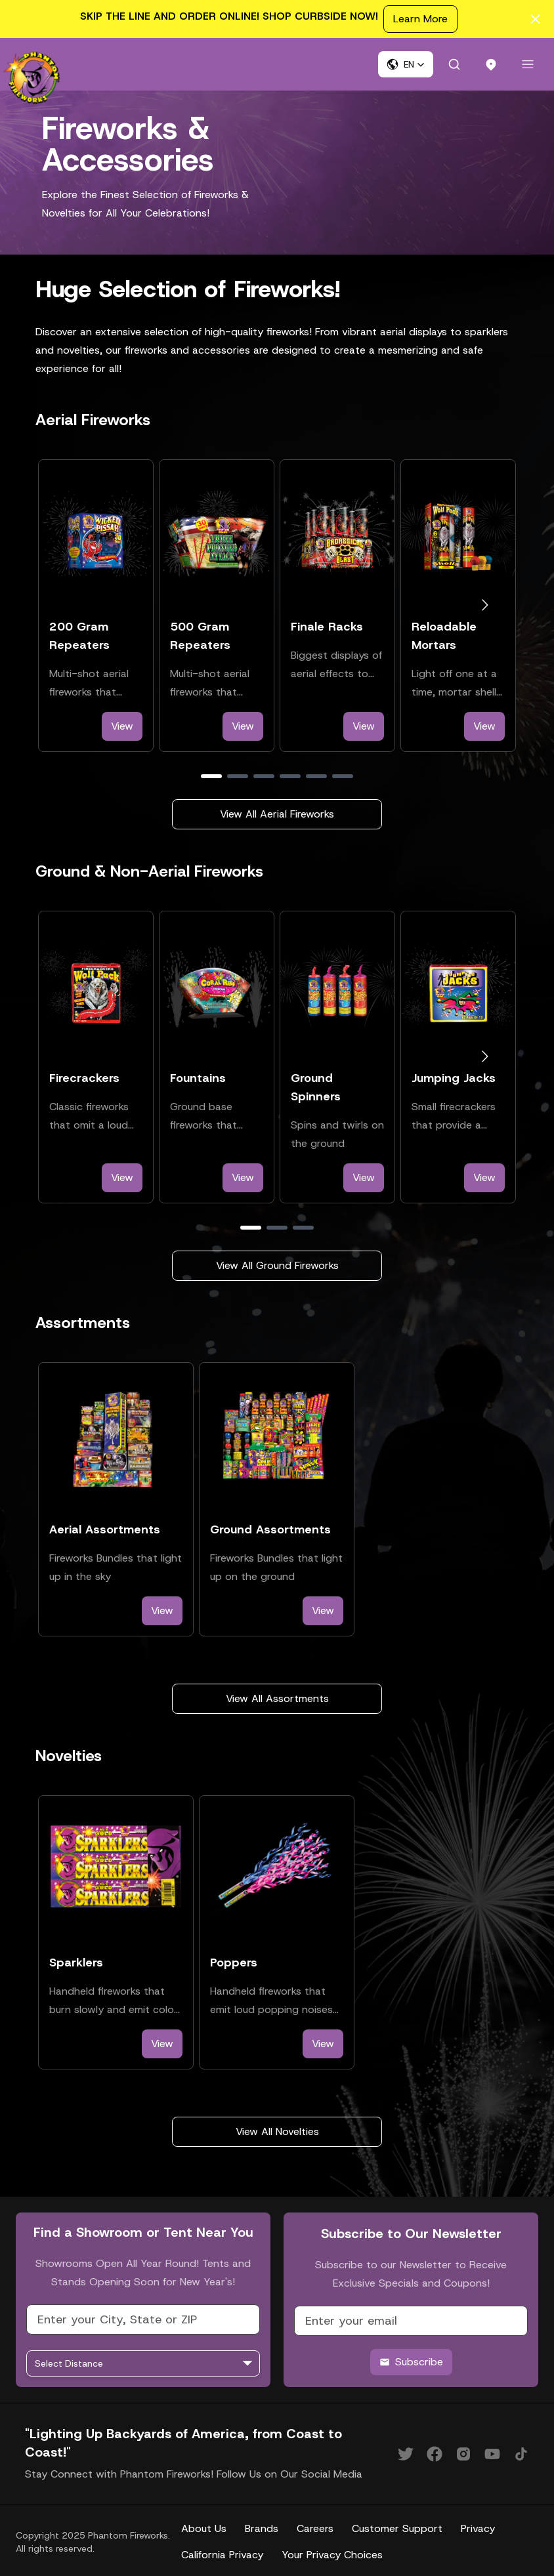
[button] (406, 64)
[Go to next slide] (485, 605)
